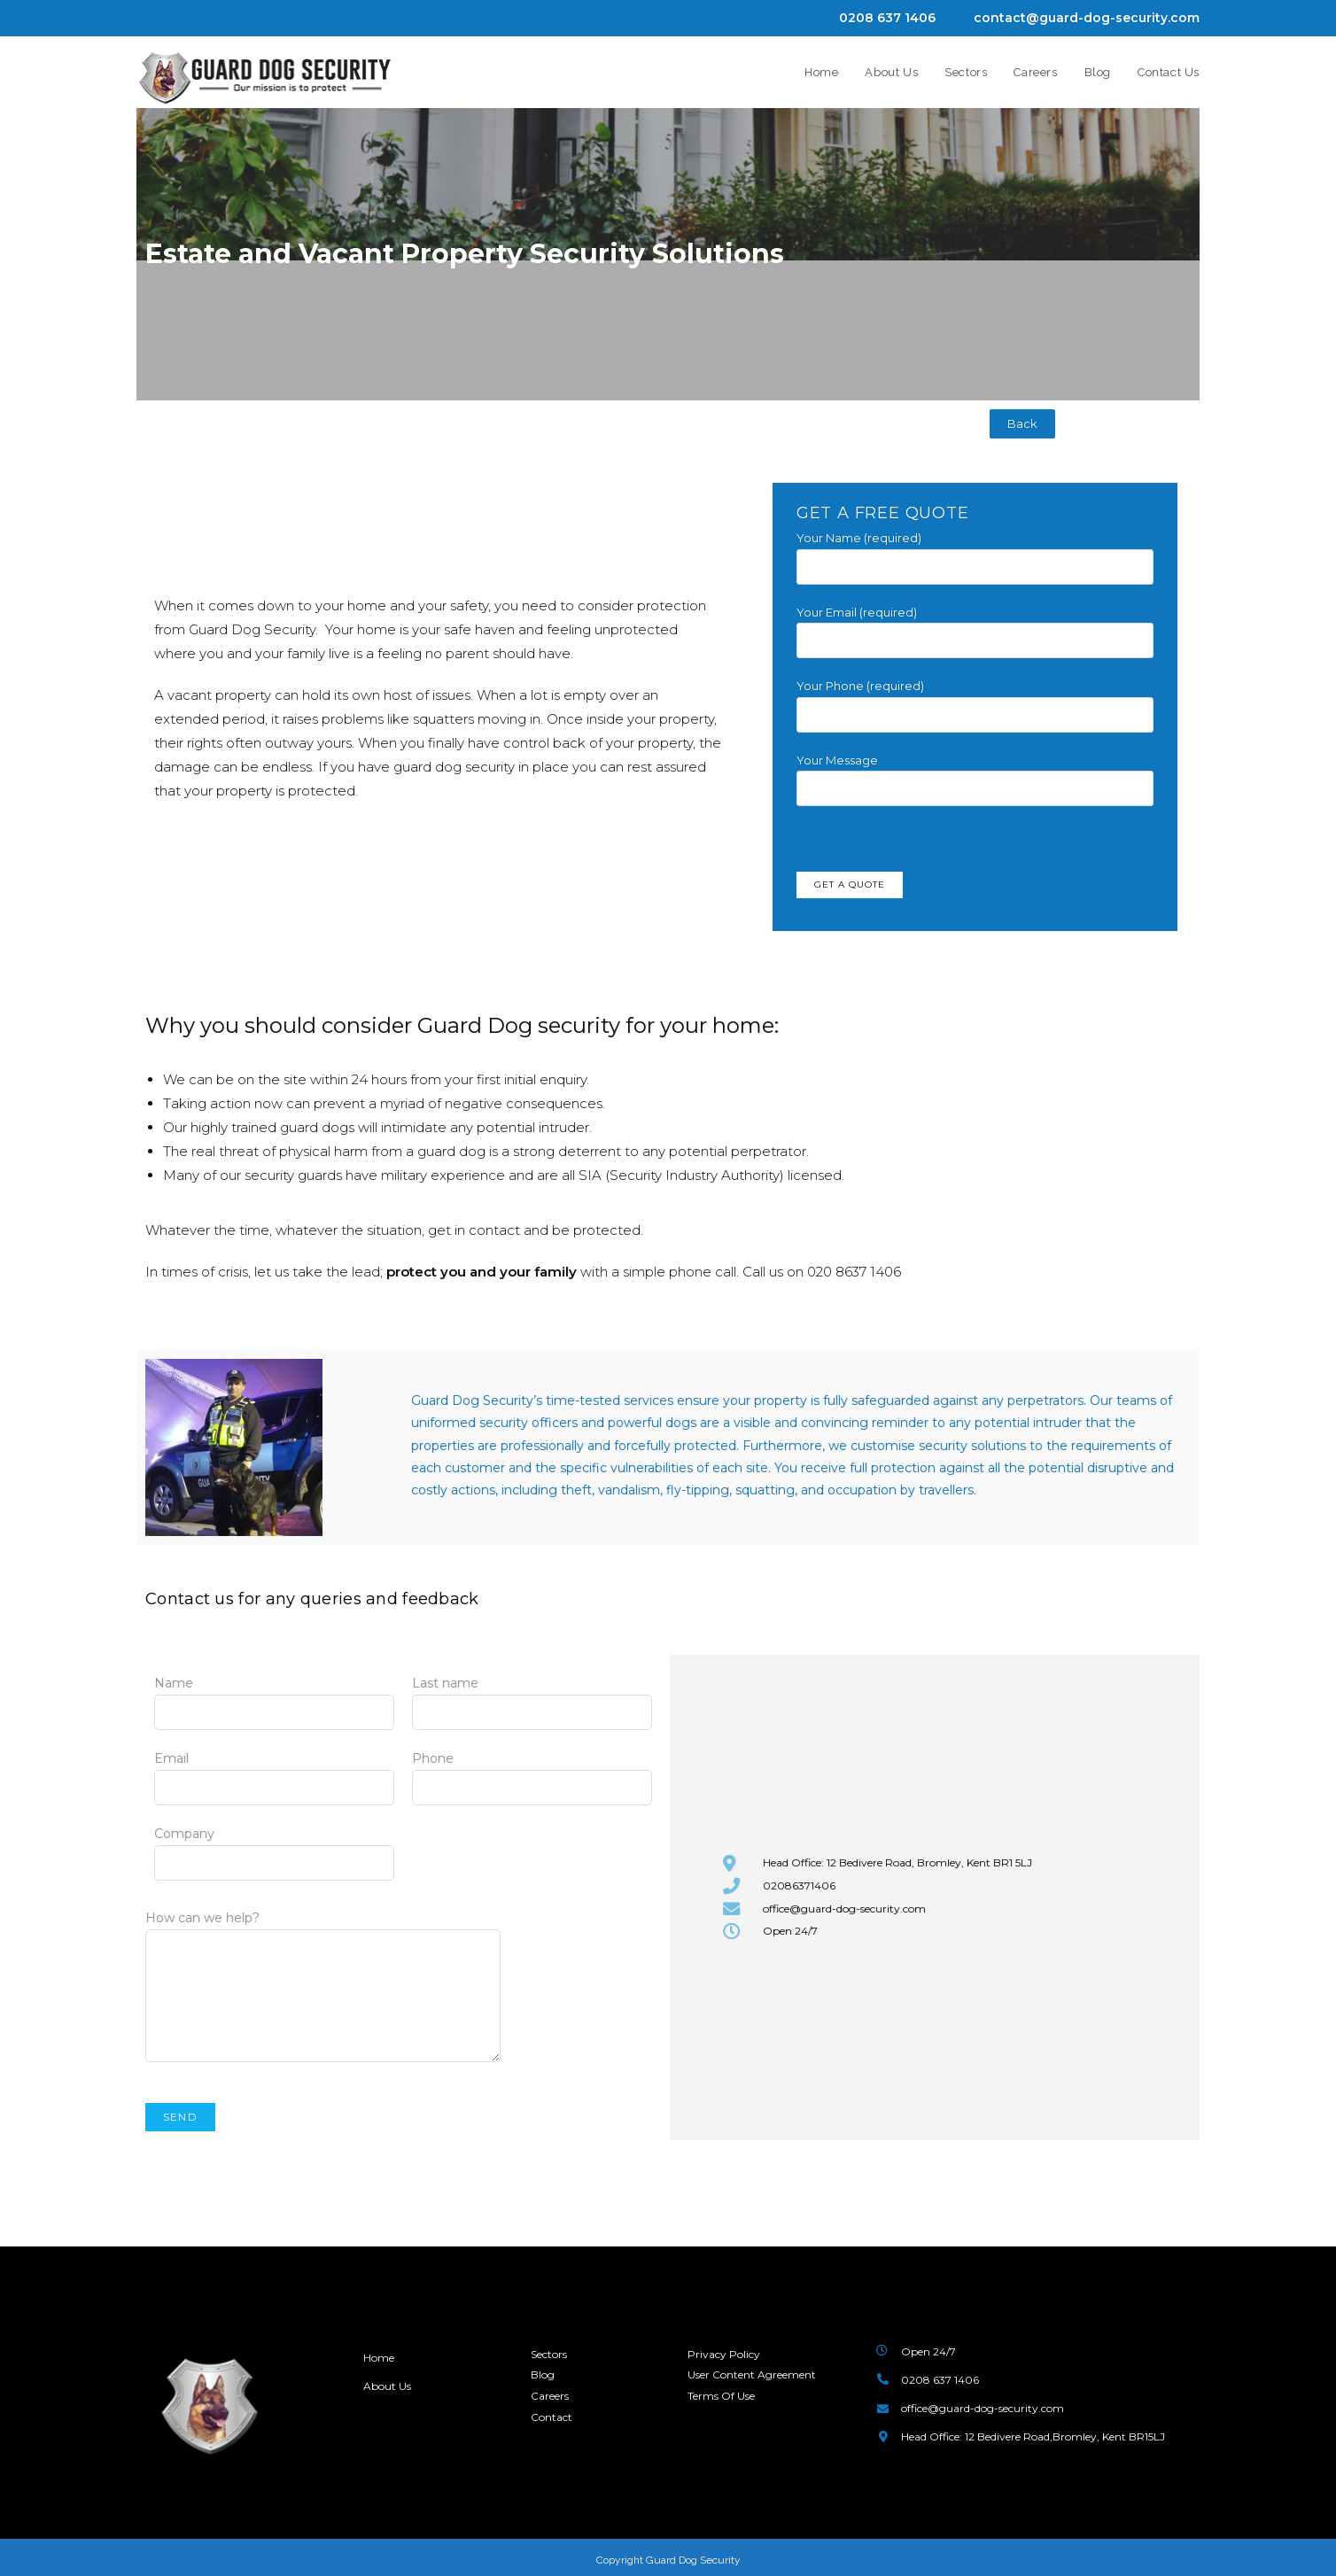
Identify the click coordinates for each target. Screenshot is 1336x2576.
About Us (388, 2386)
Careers (550, 2395)
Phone (532, 1772)
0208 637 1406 (887, 18)
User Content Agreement (751, 2374)
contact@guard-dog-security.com (1087, 18)
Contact (551, 2416)
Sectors (549, 2354)
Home (378, 2357)
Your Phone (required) (974, 699)
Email (274, 1772)
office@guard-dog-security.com (982, 2408)
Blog (543, 2374)
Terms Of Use (721, 2395)
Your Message (974, 774)
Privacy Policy (723, 2354)
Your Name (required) (974, 551)
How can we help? (323, 1956)
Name (274, 1697)
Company (274, 1848)
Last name (532, 1697)
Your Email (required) (974, 626)
